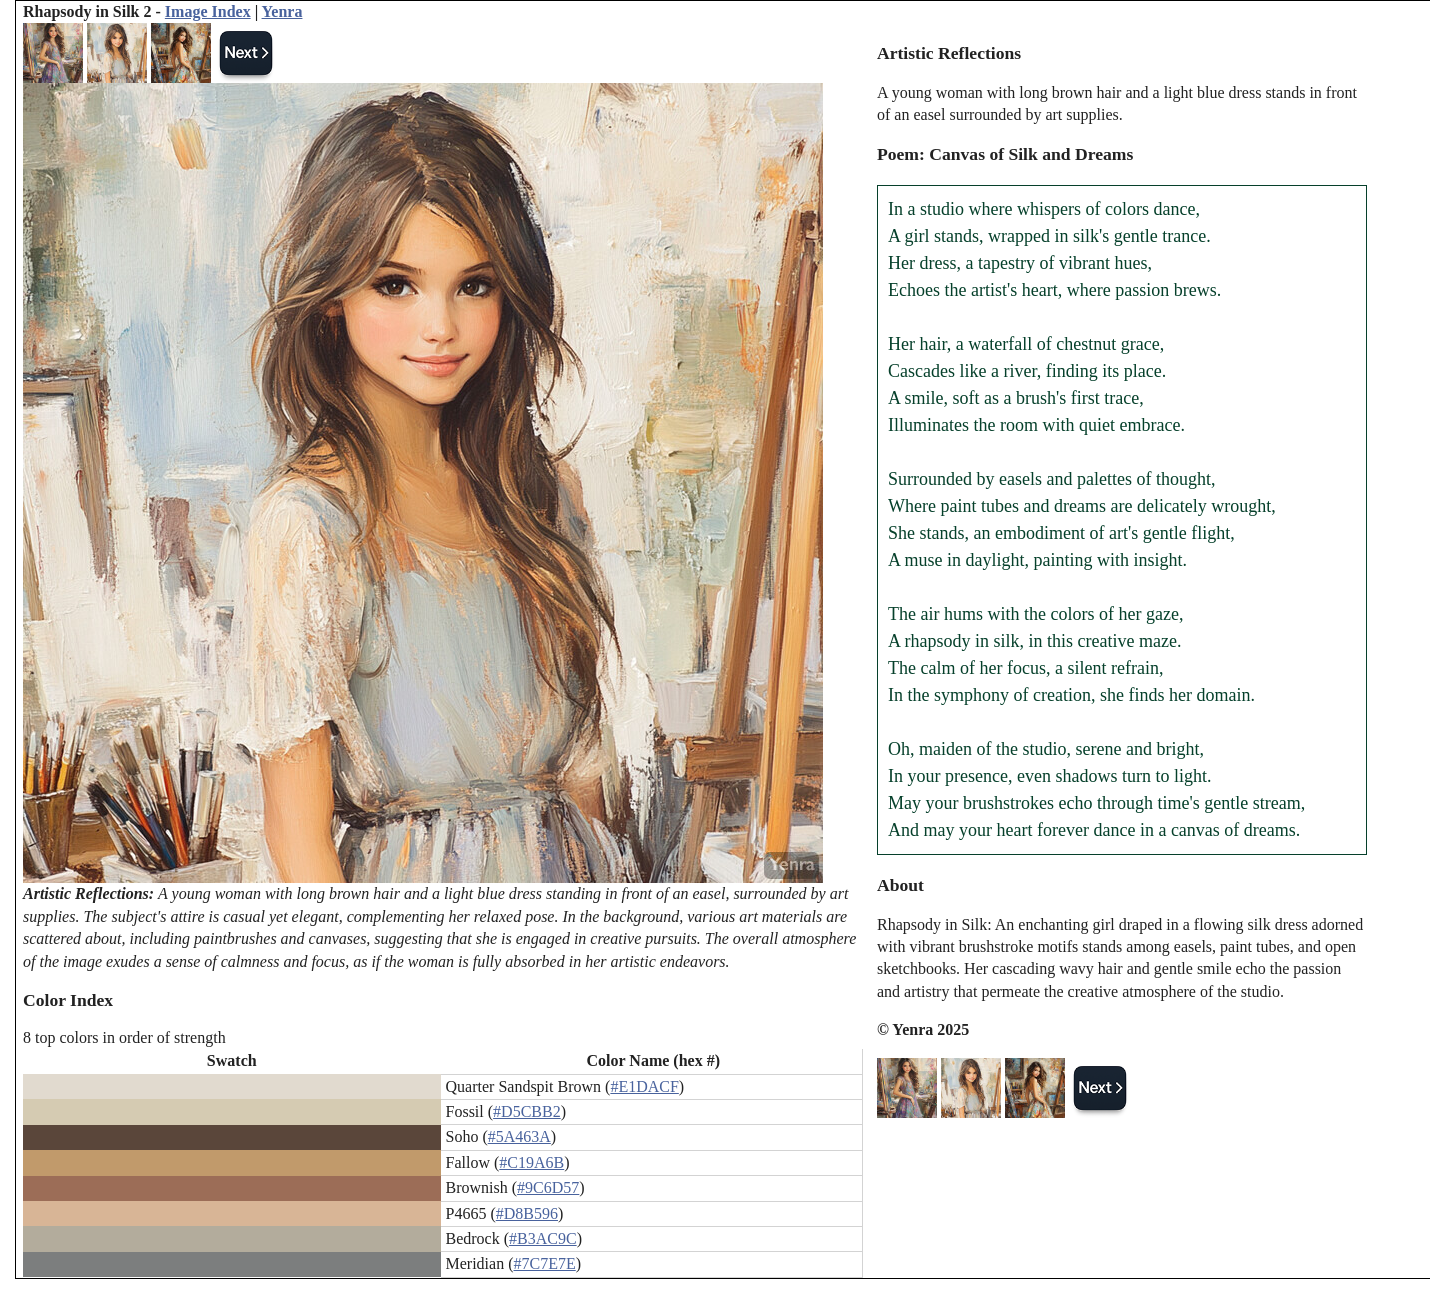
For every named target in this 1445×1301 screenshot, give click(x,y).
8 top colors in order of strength (124, 1037)
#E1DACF (644, 1086)
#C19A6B (531, 1162)
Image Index (208, 11)
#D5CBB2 (527, 1111)
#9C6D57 (548, 1187)
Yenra (282, 11)
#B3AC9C (543, 1238)
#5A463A (519, 1136)
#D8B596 (527, 1213)
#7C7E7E (545, 1263)
